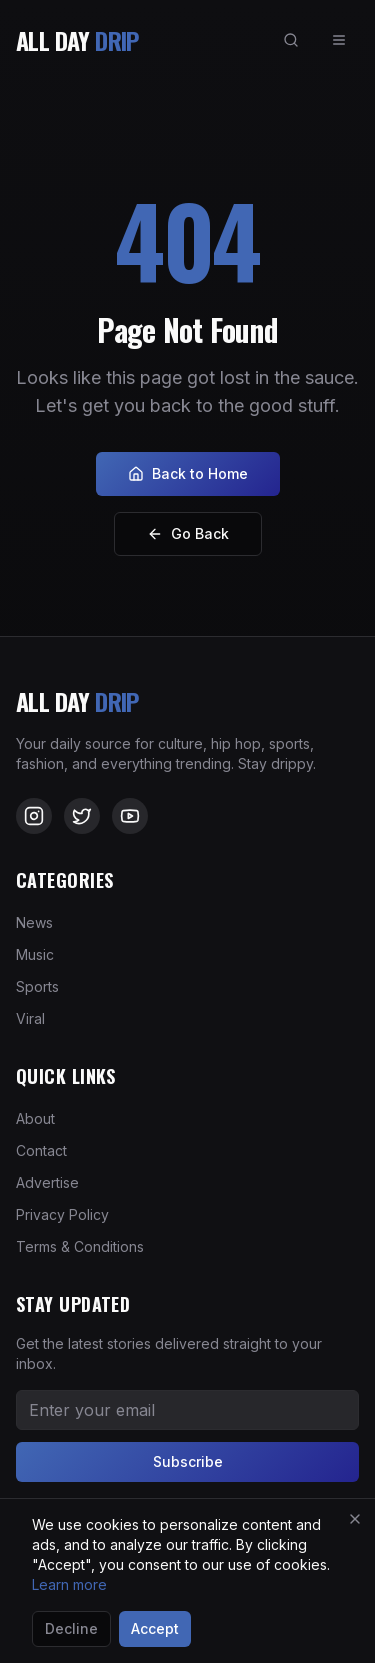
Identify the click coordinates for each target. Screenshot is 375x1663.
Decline (71, 1628)
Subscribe (188, 1461)
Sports (37, 986)
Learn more (69, 1584)
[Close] (355, 1519)
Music (35, 954)
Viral (30, 1018)
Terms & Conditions (80, 1246)
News (34, 922)
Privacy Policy (62, 1214)
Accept (155, 1628)
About (35, 1118)
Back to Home (188, 473)
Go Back (188, 533)
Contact (41, 1150)
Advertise (47, 1182)
